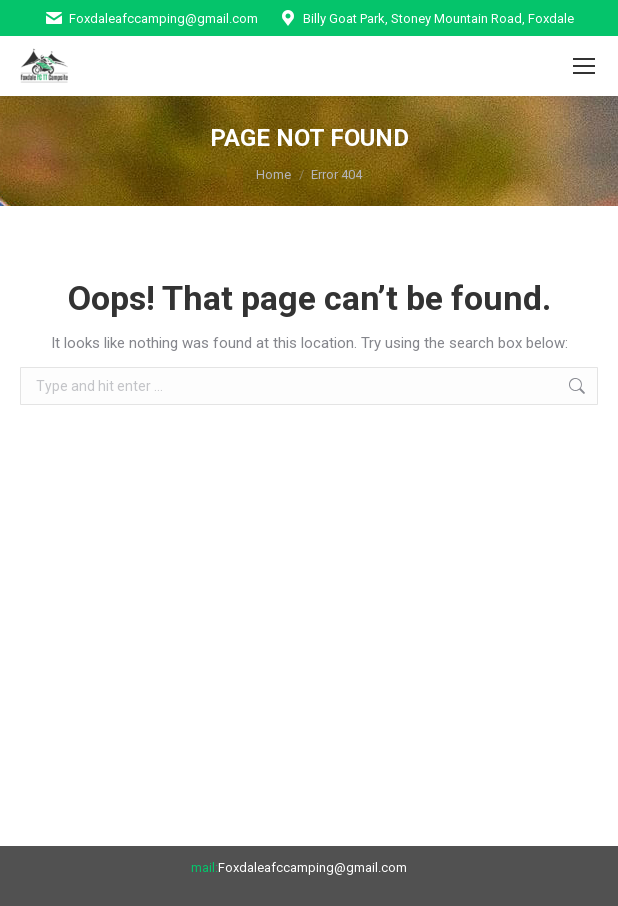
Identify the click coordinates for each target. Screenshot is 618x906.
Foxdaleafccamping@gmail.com (151, 18)
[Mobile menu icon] (584, 66)
